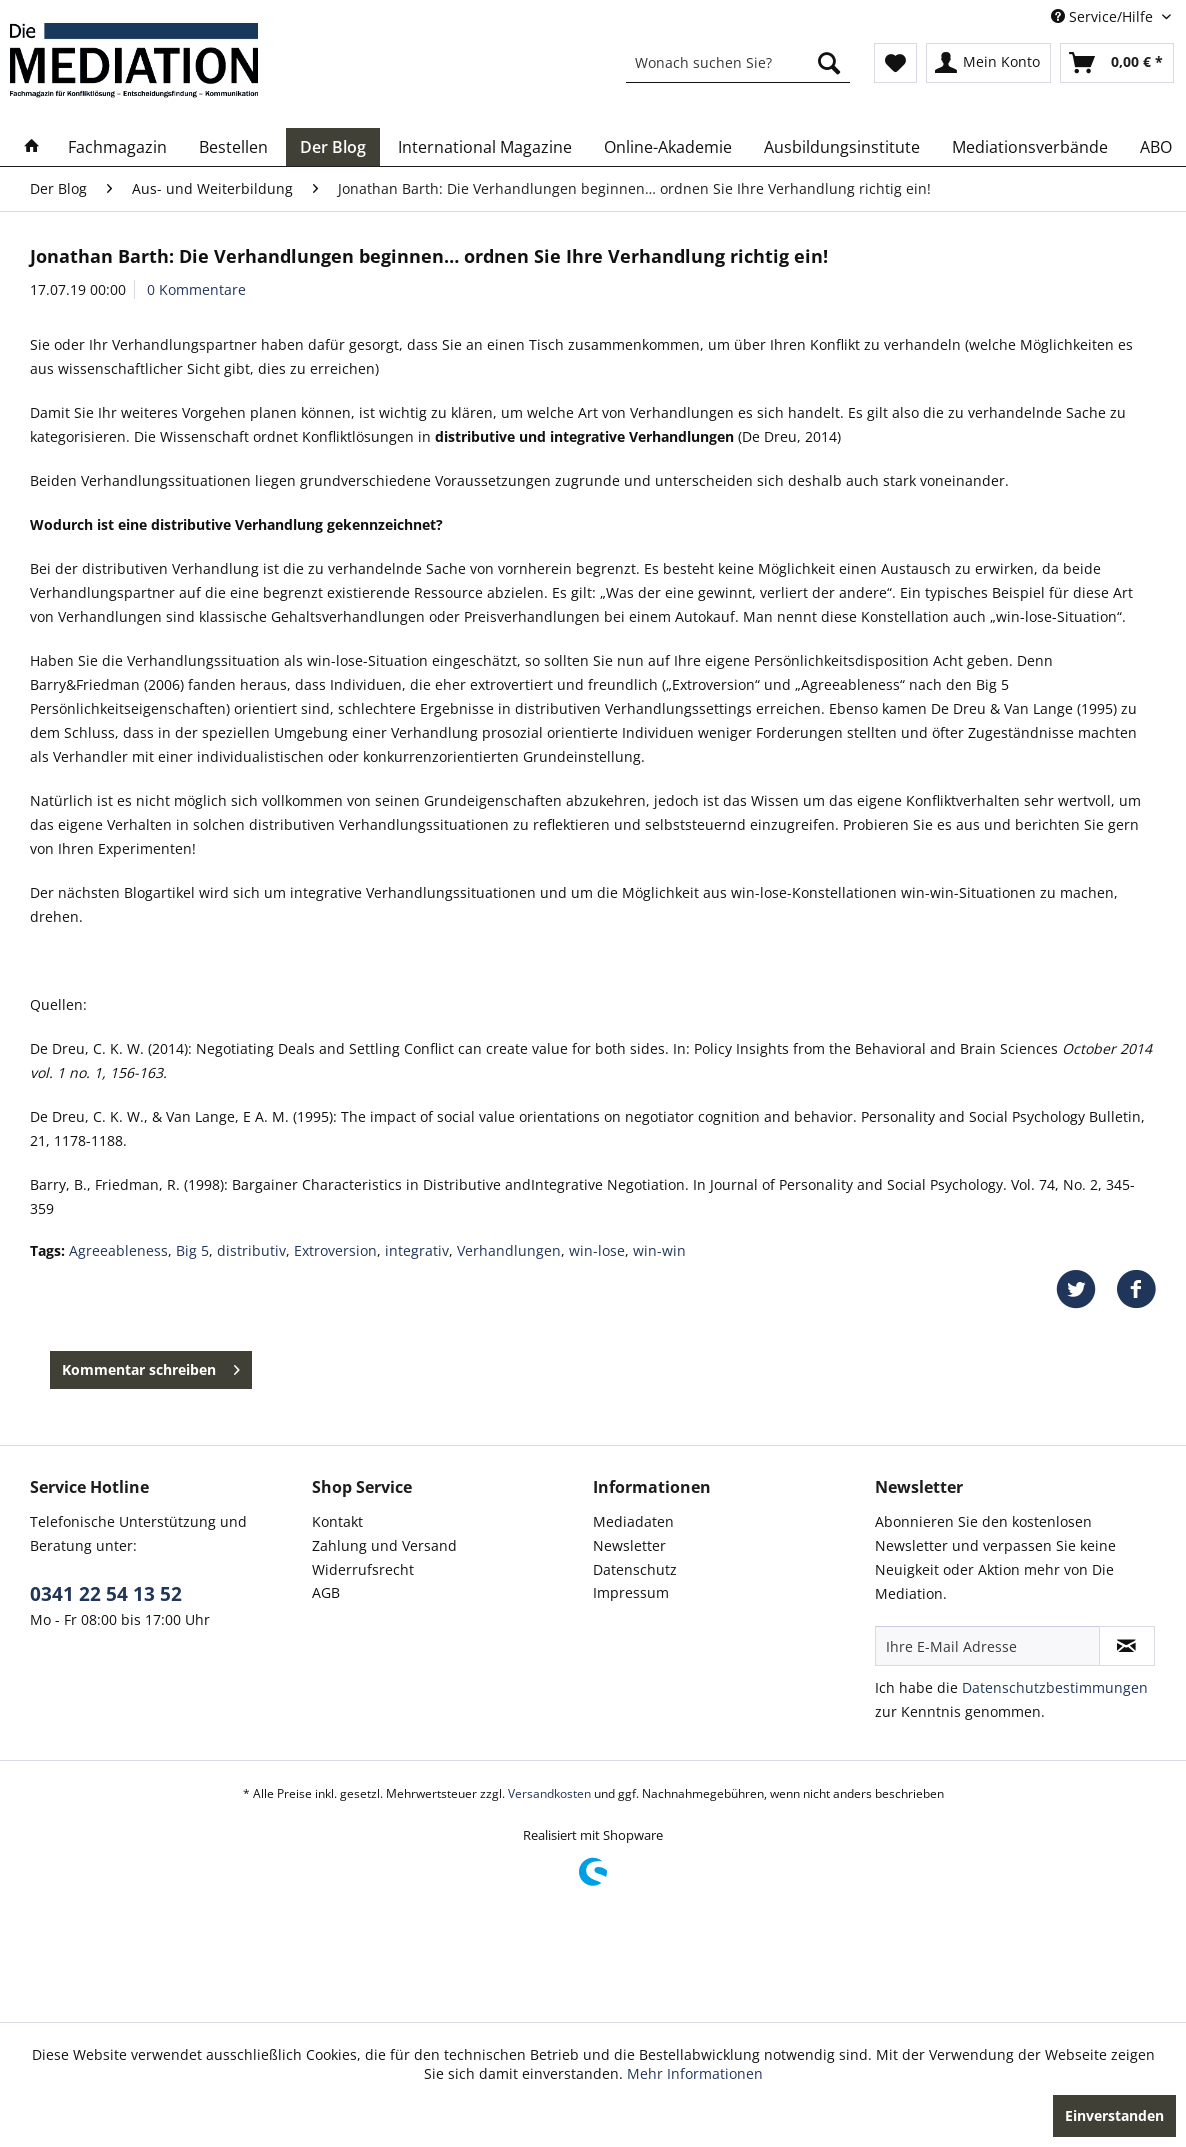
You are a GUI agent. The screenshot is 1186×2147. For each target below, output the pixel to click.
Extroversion (335, 1250)
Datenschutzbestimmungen (1055, 1687)
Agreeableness (118, 1250)
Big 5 (192, 1250)
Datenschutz (635, 1569)
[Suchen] (829, 63)
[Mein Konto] (988, 63)
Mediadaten (633, 1521)
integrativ (417, 1250)
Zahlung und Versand (384, 1545)
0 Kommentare (196, 289)
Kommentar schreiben (151, 1366)
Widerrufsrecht (363, 1569)
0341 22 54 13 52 (106, 1594)
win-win (659, 1250)
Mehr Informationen (695, 2073)
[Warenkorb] (1117, 63)
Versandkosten (549, 1793)
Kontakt (337, 1521)
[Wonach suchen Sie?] (738, 63)
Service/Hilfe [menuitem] (1104, 16)
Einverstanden (1114, 2115)
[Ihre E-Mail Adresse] (987, 1646)
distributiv (251, 1250)
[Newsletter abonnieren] (1127, 1646)
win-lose (597, 1250)
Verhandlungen (509, 1250)
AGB (326, 1592)
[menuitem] (738, 63)
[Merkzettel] (895, 63)
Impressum (631, 1592)
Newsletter (629, 1545)
